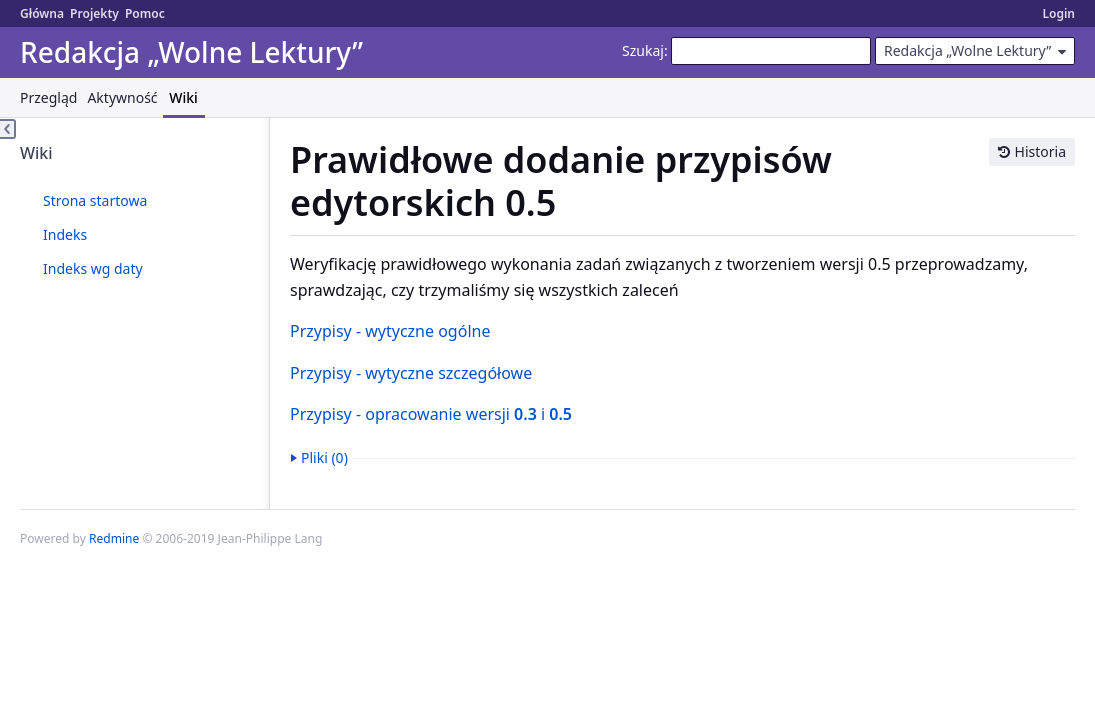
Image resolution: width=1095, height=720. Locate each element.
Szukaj (643, 50)
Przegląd (48, 97)
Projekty (94, 13)
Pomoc (145, 13)
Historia (1040, 151)
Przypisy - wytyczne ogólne (390, 331)
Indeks (65, 234)
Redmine (114, 538)
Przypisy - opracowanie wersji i (431, 414)
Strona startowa (95, 200)
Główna (42, 13)
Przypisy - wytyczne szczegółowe (411, 373)
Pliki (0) (324, 457)
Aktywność (122, 97)
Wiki (183, 97)
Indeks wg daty (93, 268)
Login (1058, 13)
